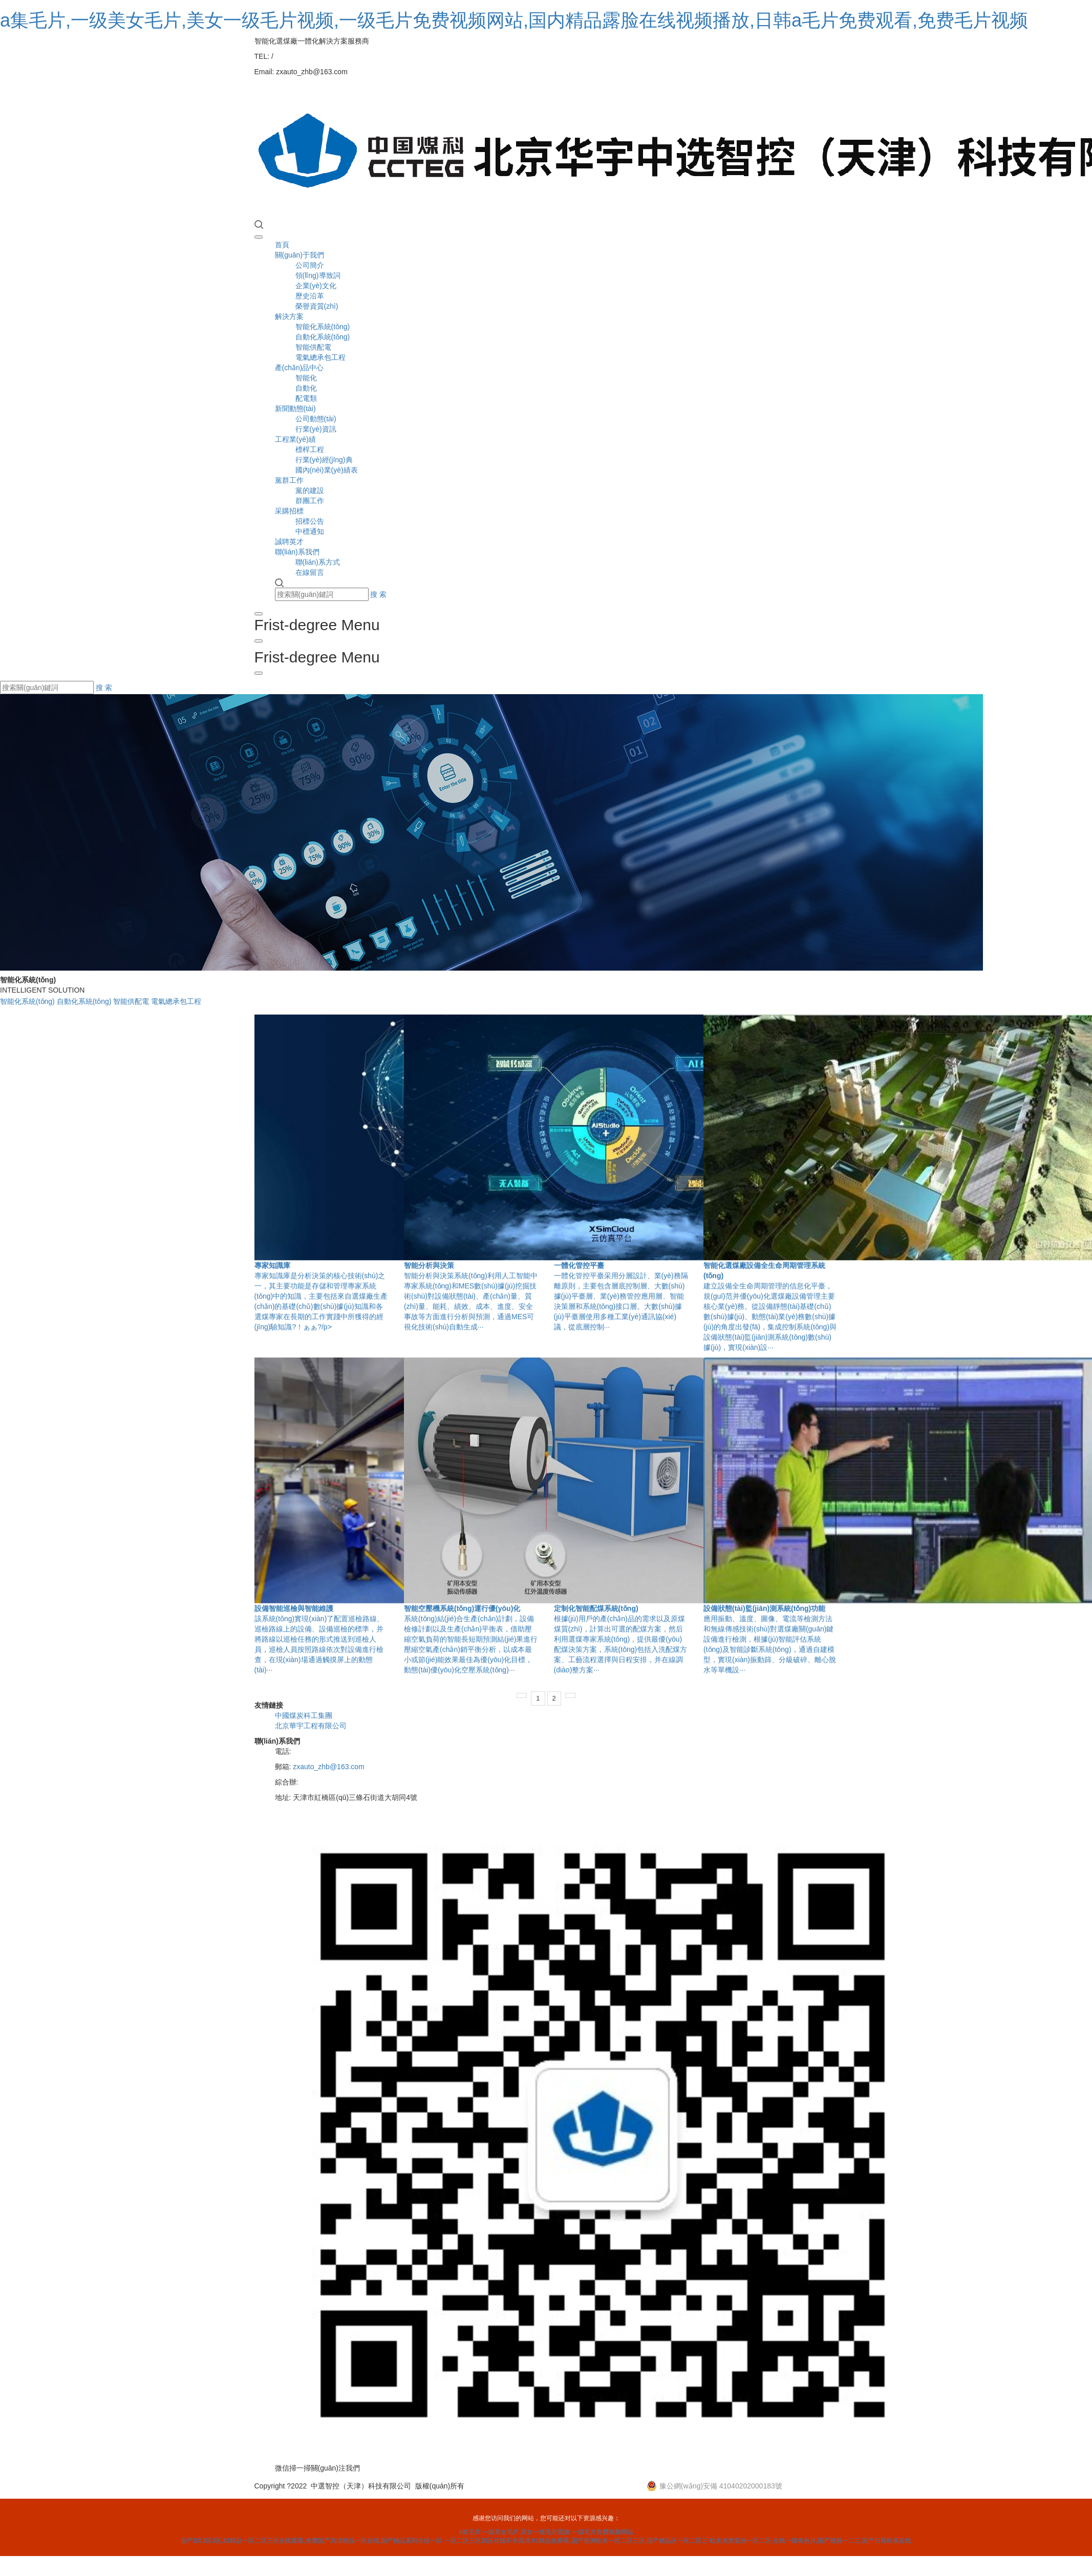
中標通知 (309, 531)
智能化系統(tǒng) (322, 327)
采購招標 (289, 511)
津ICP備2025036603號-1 (568, 2486)
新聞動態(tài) (295, 408)
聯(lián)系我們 (297, 552)
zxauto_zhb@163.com (329, 1767)
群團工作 (309, 501)
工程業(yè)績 (295, 439)
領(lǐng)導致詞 (317, 275)
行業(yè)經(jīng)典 (324, 460)
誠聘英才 (289, 542)
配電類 (306, 398)
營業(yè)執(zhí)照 (496, 2486)
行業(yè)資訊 (315, 429)
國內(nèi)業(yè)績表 (326, 470)
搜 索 (378, 594)
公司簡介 (309, 265)
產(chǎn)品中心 (299, 367)
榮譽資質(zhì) (316, 306)
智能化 (306, 378)
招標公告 (309, 521)
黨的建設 (309, 490)
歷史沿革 (309, 296)
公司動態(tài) (315, 419)
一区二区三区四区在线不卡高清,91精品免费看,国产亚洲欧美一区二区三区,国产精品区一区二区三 (576, 2540)
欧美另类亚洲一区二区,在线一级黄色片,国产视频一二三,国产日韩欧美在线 (810, 2540)
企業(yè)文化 (315, 286)
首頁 (282, 245)
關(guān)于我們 (299, 255)
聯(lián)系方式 (317, 562)
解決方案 (289, 316)
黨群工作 (289, 480)
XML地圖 (625, 2486)
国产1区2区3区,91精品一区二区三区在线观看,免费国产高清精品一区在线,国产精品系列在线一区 (311, 2540)
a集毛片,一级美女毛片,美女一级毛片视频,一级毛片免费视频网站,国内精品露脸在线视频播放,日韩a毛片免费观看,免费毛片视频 (514, 20)
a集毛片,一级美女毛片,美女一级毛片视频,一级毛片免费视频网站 (546, 2532)
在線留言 (309, 572)
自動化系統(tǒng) (322, 337)
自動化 (306, 388)
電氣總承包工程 (320, 357)
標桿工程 (309, 449)
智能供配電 (313, 347)
